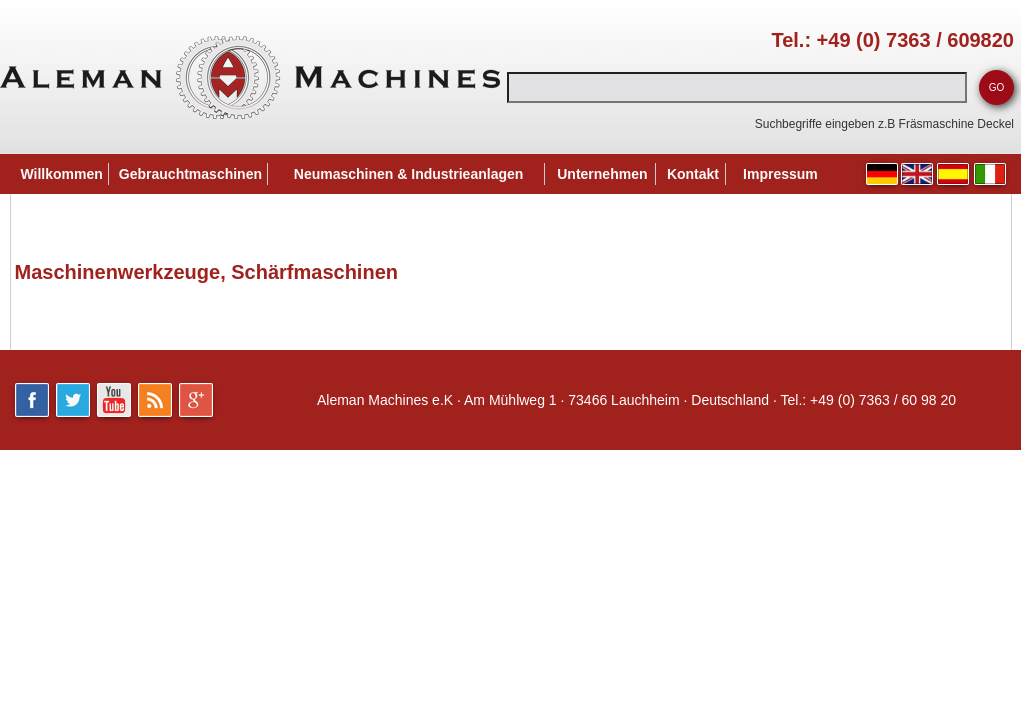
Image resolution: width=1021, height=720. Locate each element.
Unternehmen (602, 174)
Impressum (780, 174)
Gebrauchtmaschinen (190, 174)
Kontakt (693, 174)
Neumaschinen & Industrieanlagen (409, 174)
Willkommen (62, 174)
